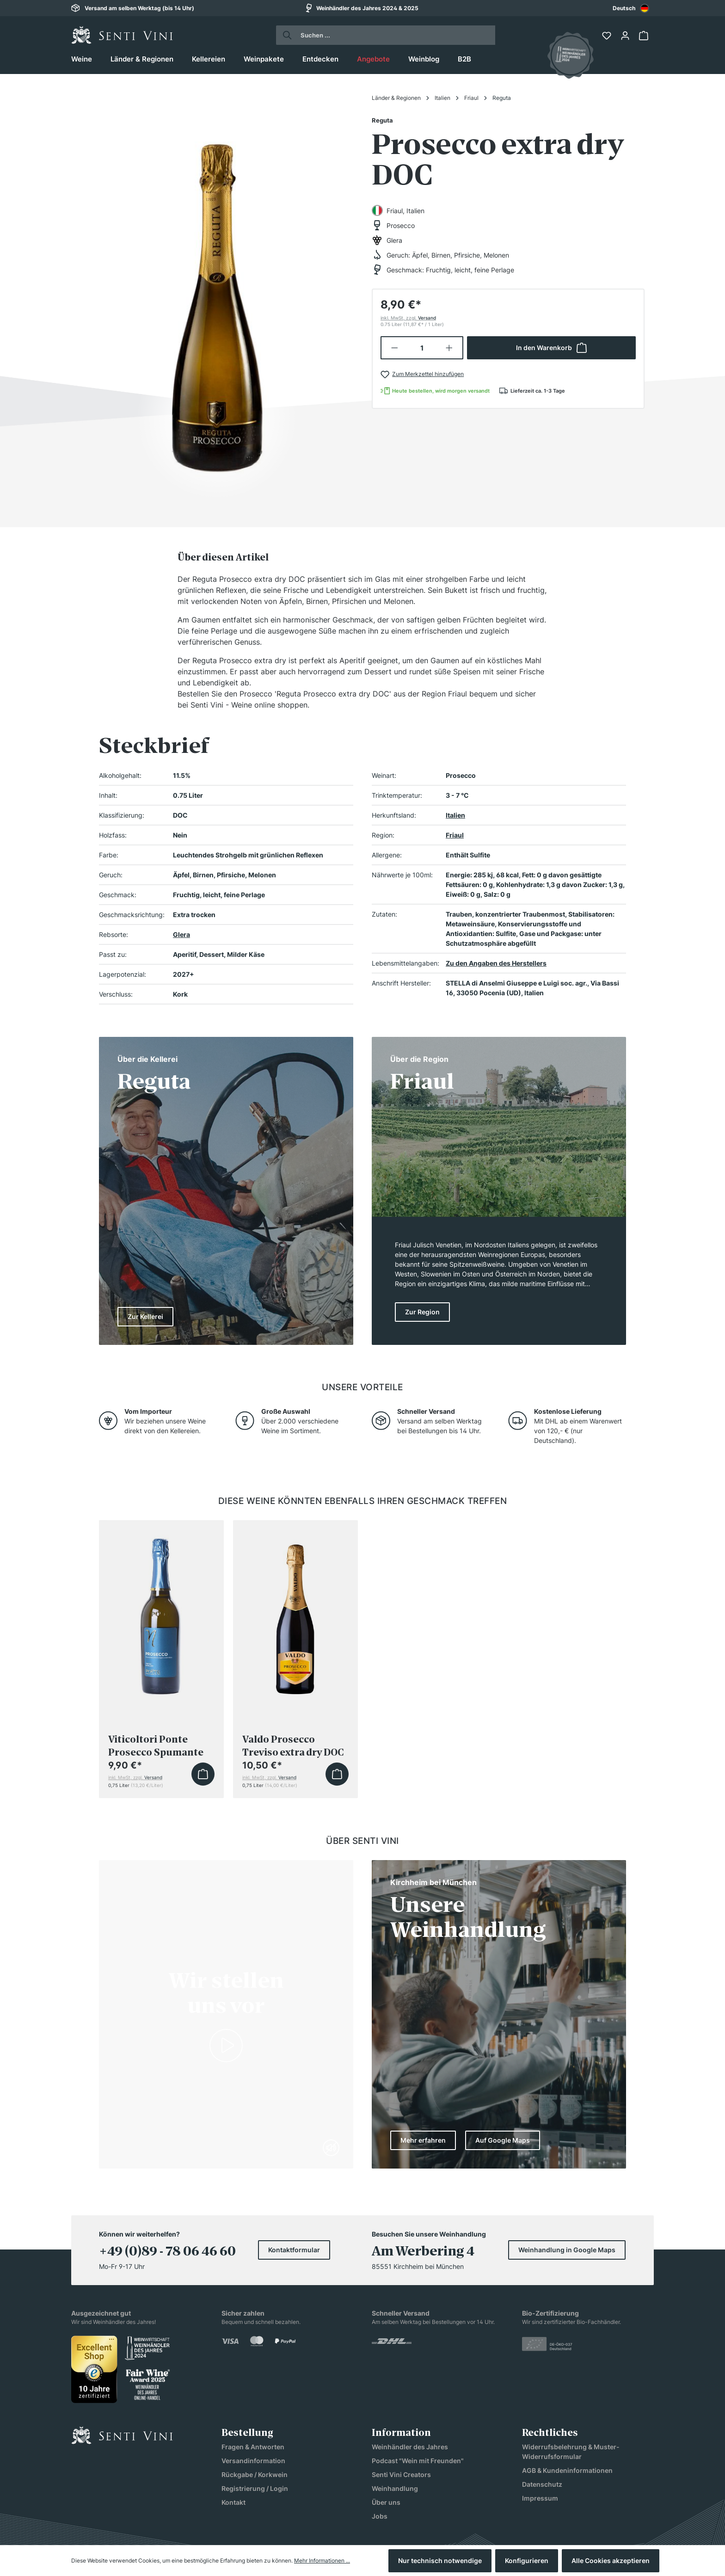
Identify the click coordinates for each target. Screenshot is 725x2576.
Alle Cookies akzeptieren (610, 2560)
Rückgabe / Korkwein (254, 2474)
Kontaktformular (294, 2250)
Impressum (540, 2498)
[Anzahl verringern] (394, 347)
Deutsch (631, 8)
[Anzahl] (422, 347)
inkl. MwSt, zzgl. (408, 317)
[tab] (223, 557)
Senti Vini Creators (401, 2474)
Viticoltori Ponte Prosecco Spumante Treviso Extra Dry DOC (160, 1746)
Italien (455, 815)
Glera (181, 934)
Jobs (379, 2516)
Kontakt (233, 2502)
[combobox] (631, 8)
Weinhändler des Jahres (410, 2447)
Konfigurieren (526, 2560)
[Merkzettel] (607, 36)
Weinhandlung (395, 2488)
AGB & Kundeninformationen (567, 2470)
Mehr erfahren (423, 2140)
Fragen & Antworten (252, 2447)
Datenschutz (542, 2484)
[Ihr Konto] (626, 36)
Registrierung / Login (254, 2488)
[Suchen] (285, 35)
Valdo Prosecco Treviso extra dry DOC (293, 1745)
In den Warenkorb (551, 348)
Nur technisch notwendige (440, 2560)
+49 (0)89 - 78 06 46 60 (167, 2251)
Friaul (455, 835)
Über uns (386, 2502)
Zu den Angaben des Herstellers (496, 963)
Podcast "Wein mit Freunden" (418, 2461)
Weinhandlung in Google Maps (566, 2250)
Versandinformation (253, 2461)
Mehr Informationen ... (322, 2560)
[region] (216, 296)
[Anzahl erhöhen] (449, 347)
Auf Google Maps (502, 2140)
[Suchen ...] (394, 35)
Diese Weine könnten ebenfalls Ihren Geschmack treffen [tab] (362, 1501)
